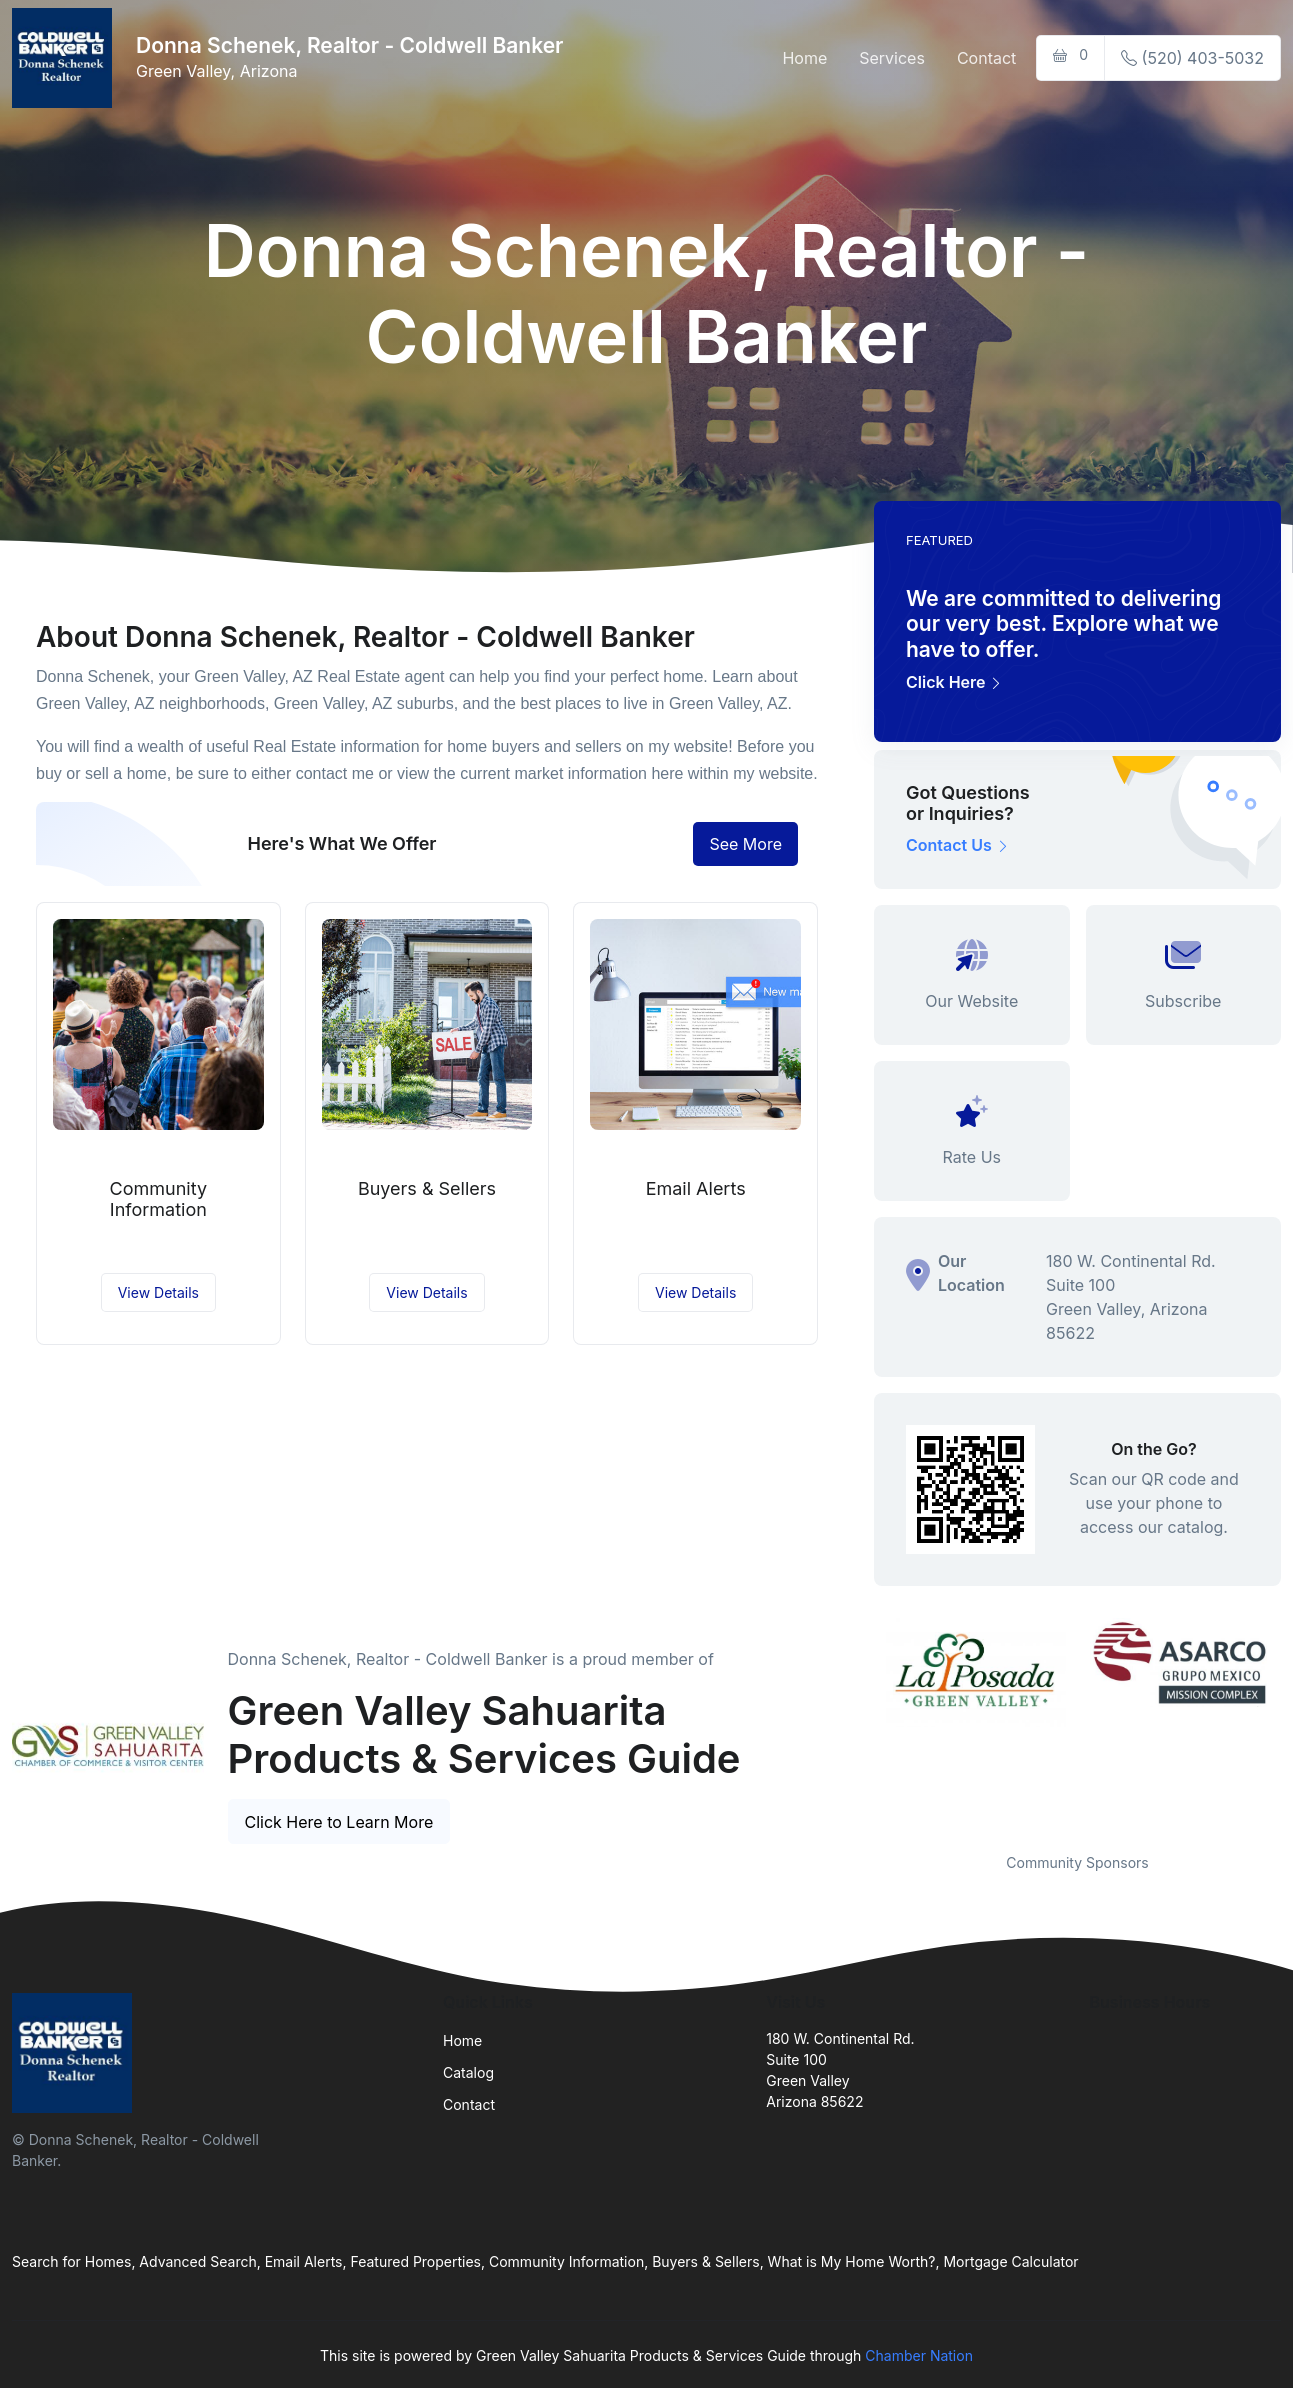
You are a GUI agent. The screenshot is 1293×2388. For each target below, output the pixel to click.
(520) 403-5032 (1192, 58)
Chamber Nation (919, 2355)
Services (892, 58)
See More (745, 844)
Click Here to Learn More (339, 1822)
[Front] (66, 58)
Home (804, 58)
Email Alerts (696, 1188)
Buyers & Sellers (427, 1188)
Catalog (468, 2072)
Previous (859, 1723)
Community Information (158, 1199)
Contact (986, 58)
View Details (158, 1292)
